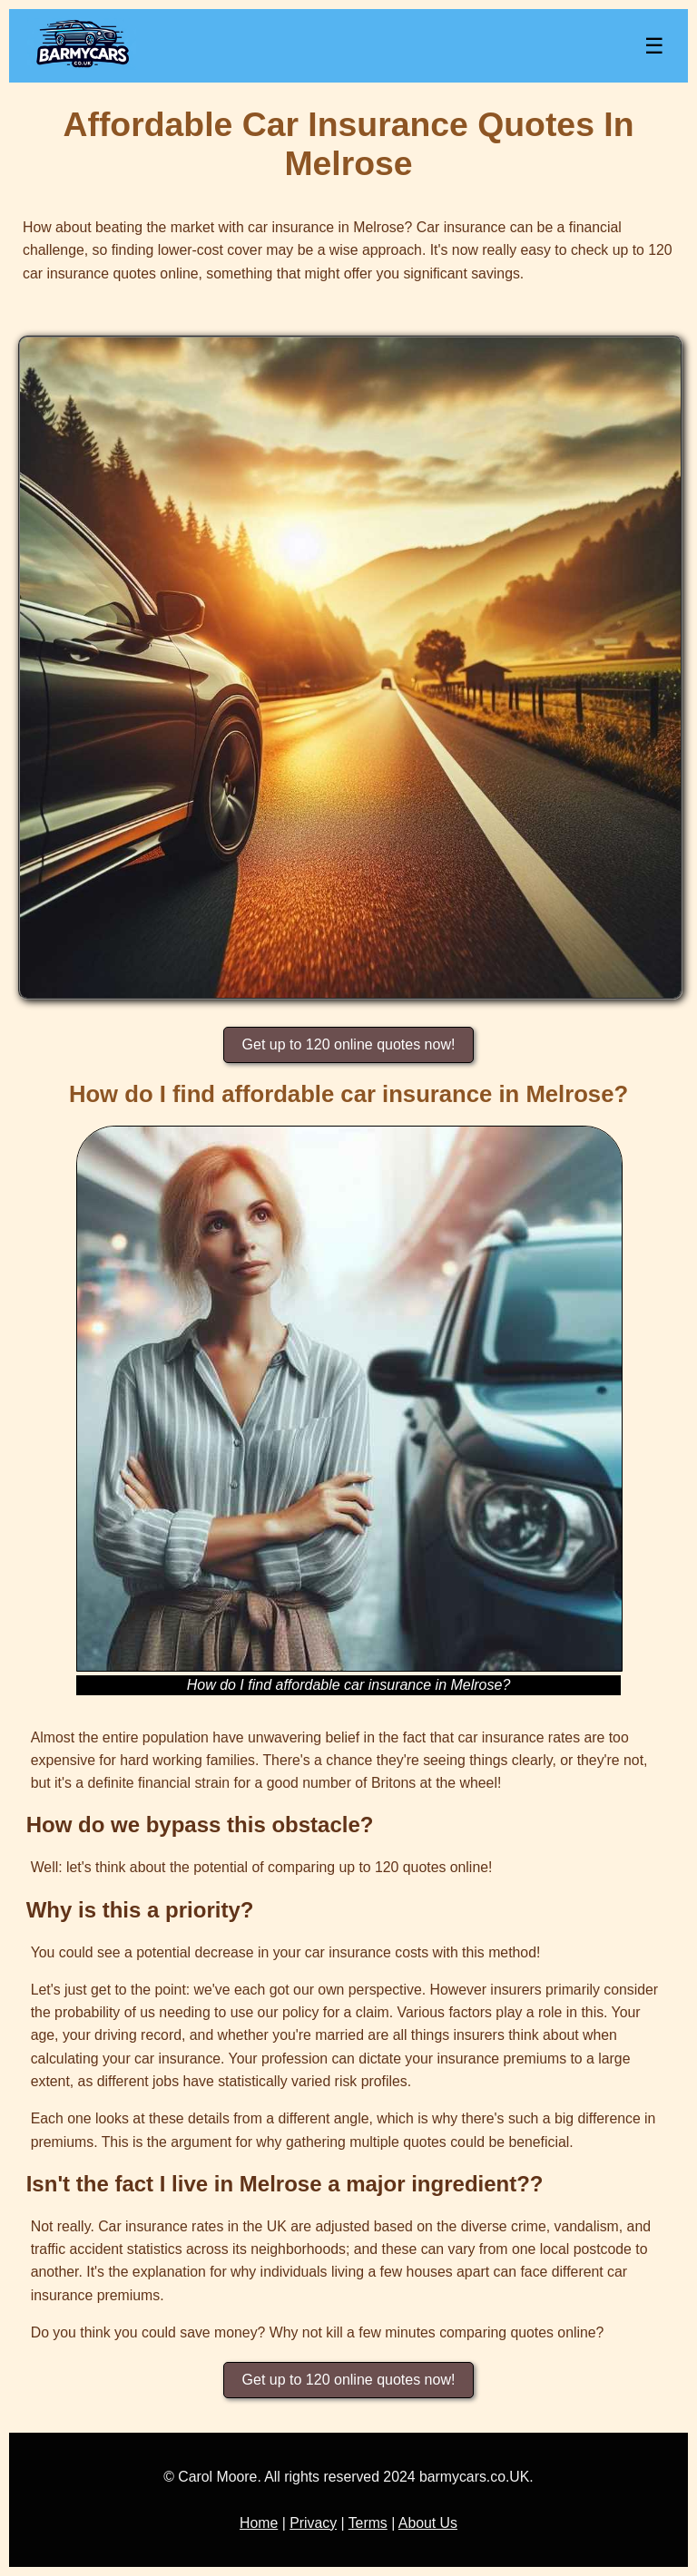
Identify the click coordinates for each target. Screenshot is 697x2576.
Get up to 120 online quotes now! (349, 1044)
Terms (368, 2523)
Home (259, 2523)
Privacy (313, 2523)
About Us (427, 2523)
